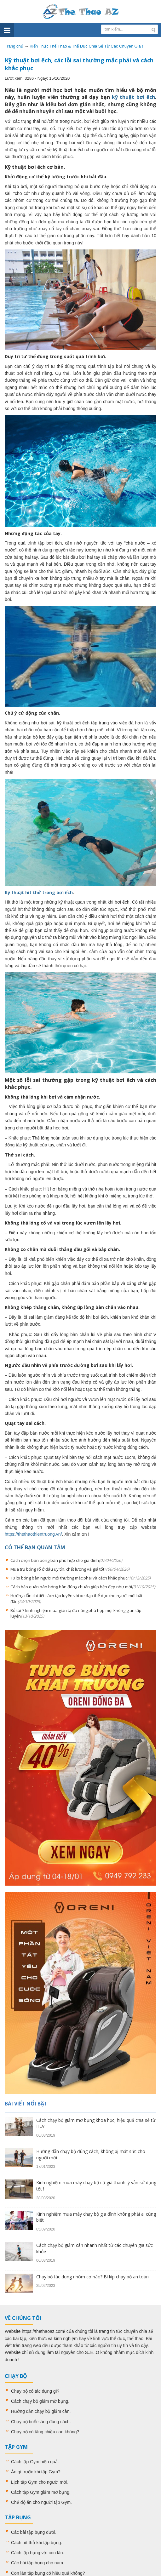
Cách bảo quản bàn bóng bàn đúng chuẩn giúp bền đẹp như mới (82, 1587)
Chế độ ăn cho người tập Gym (41, 2502)
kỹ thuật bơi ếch (133, 97)
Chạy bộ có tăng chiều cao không (44, 2431)
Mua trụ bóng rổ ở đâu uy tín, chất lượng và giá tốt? (69, 1569)
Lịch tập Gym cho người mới (39, 2482)
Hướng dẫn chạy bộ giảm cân (40, 2411)
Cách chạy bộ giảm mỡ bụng (39, 2401)
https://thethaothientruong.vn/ (33, 1534)
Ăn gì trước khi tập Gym (34, 2471)
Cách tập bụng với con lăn (37, 2552)
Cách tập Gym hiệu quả (34, 2461)
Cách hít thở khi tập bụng (36, 2542)
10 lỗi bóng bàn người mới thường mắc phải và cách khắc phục (80, 1578)
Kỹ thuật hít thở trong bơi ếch (39, 892)
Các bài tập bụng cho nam (37, 2562)
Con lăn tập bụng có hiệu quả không (47, 2573)
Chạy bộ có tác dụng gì (34, 2391)
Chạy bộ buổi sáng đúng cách (40, 2421)
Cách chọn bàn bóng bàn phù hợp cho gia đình (66, 1560)
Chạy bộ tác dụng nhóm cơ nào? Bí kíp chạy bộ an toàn (92, 2277)
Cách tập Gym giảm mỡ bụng (40, 2492)
